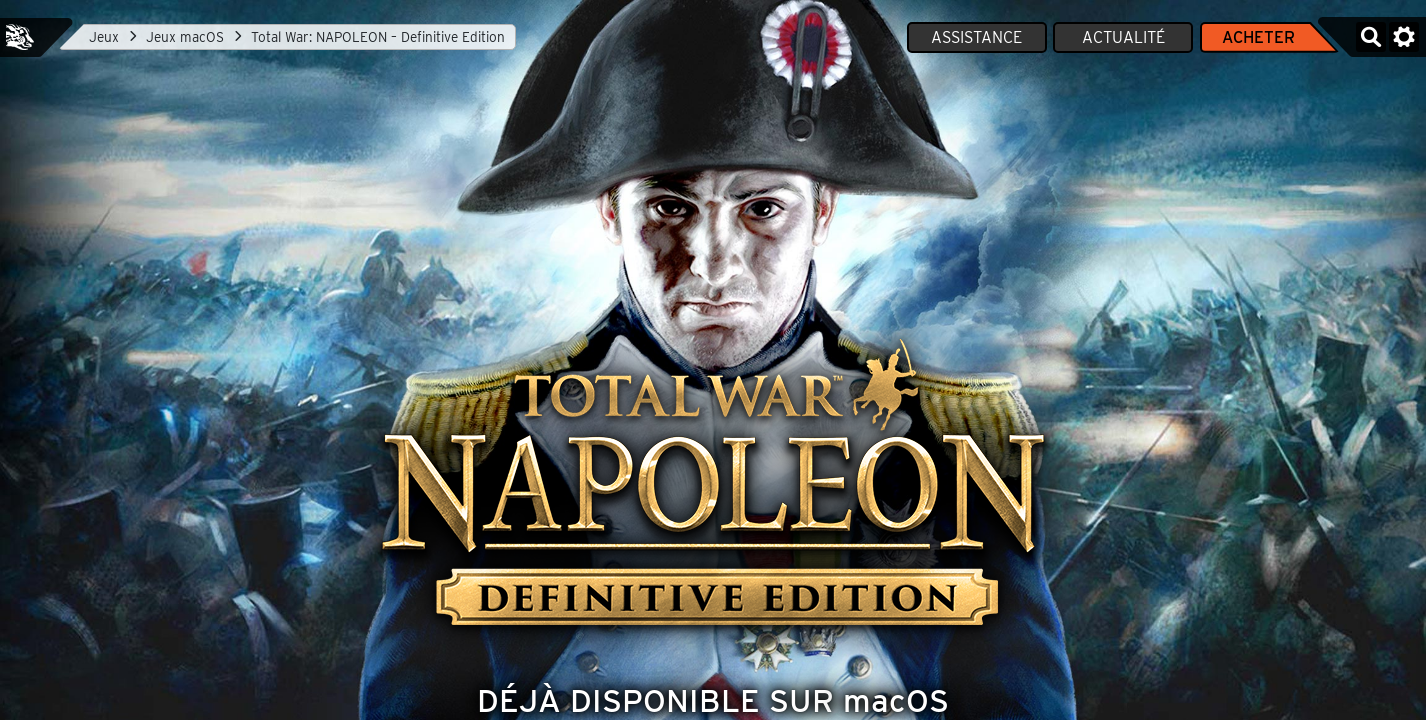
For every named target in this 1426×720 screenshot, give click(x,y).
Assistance (976, 37)
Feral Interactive (20, 37)
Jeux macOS (185, 37)
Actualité (1123, 37)
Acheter (1258, 37)
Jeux (104, 37)
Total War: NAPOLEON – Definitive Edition (378, 37)
